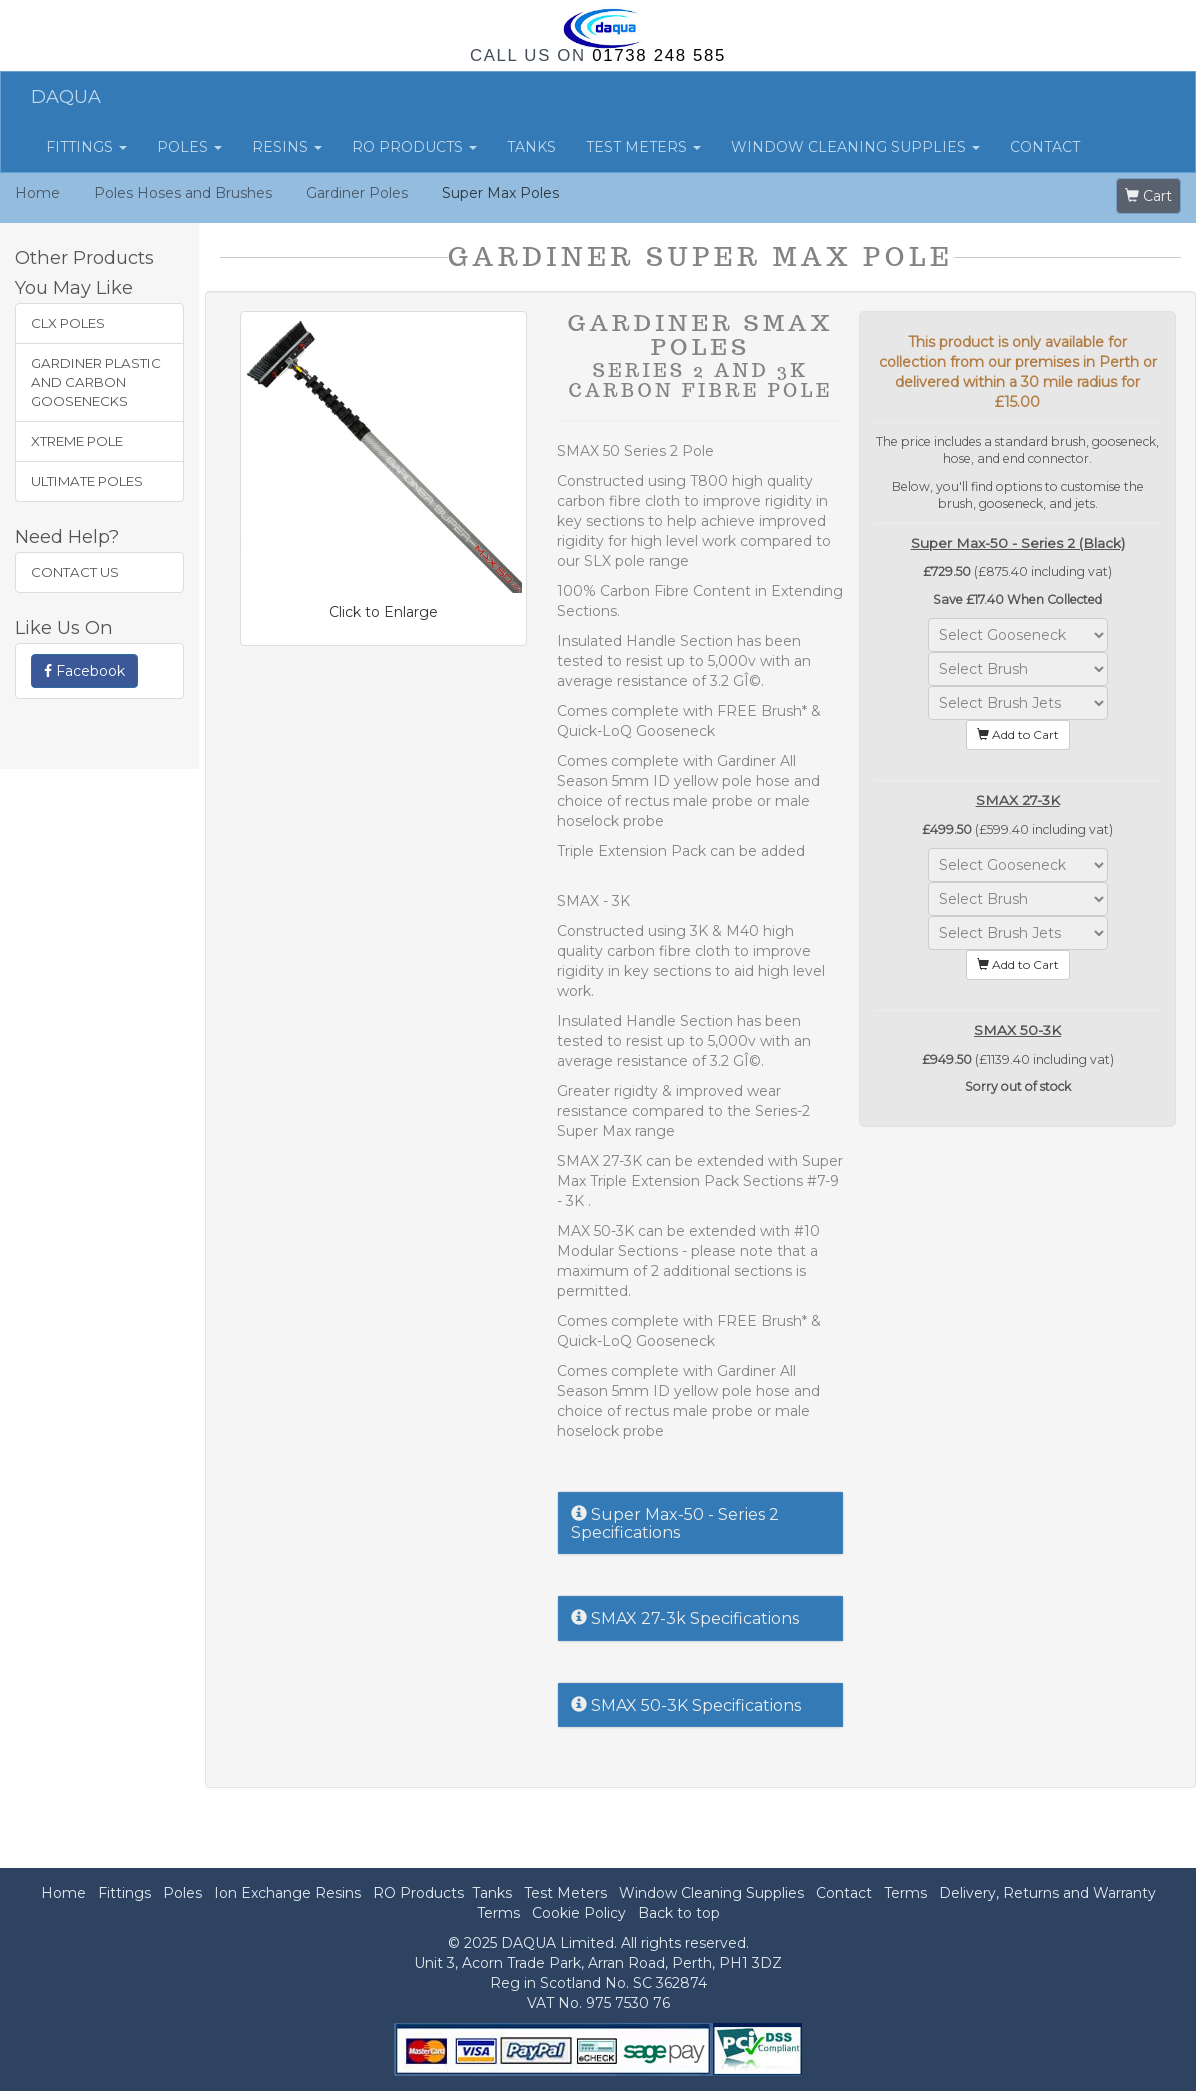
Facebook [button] (84, 671)
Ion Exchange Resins (287, 1893)
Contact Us (75, 572)
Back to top (679, 1913)
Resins (287, 147)
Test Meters (643, 147)
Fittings (86, 147)
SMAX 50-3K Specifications (686, 1705)
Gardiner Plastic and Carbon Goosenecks (96, 382)
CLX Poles (68, 323)
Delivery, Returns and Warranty (1047, 1893)
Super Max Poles (500, 193)
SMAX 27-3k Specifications (685, 1618)
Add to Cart (1018, 734)
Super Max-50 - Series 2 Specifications (675, 1523)
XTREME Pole (77, 441)
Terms (905, 1893)
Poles (189, 147)
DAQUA (66, 97)
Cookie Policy (579, 1913)
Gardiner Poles (357, 193)
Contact (1045, 147)
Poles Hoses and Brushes (183, 193)
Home (37, 193)
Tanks (531, 147)
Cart (1148, 196)
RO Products (414, 147)
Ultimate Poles (87, 481)
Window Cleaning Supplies (855, 147)
